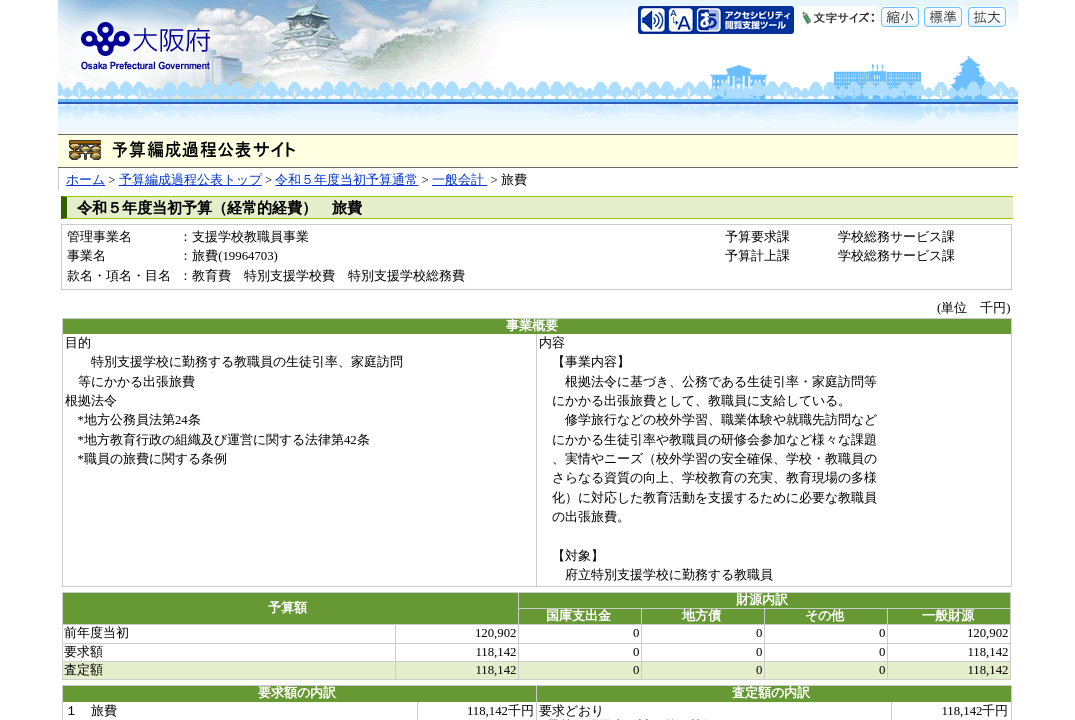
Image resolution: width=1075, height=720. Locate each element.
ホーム (85, 180)
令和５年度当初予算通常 (346, 180)
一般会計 (459, 180)
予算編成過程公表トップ (190, 180)
